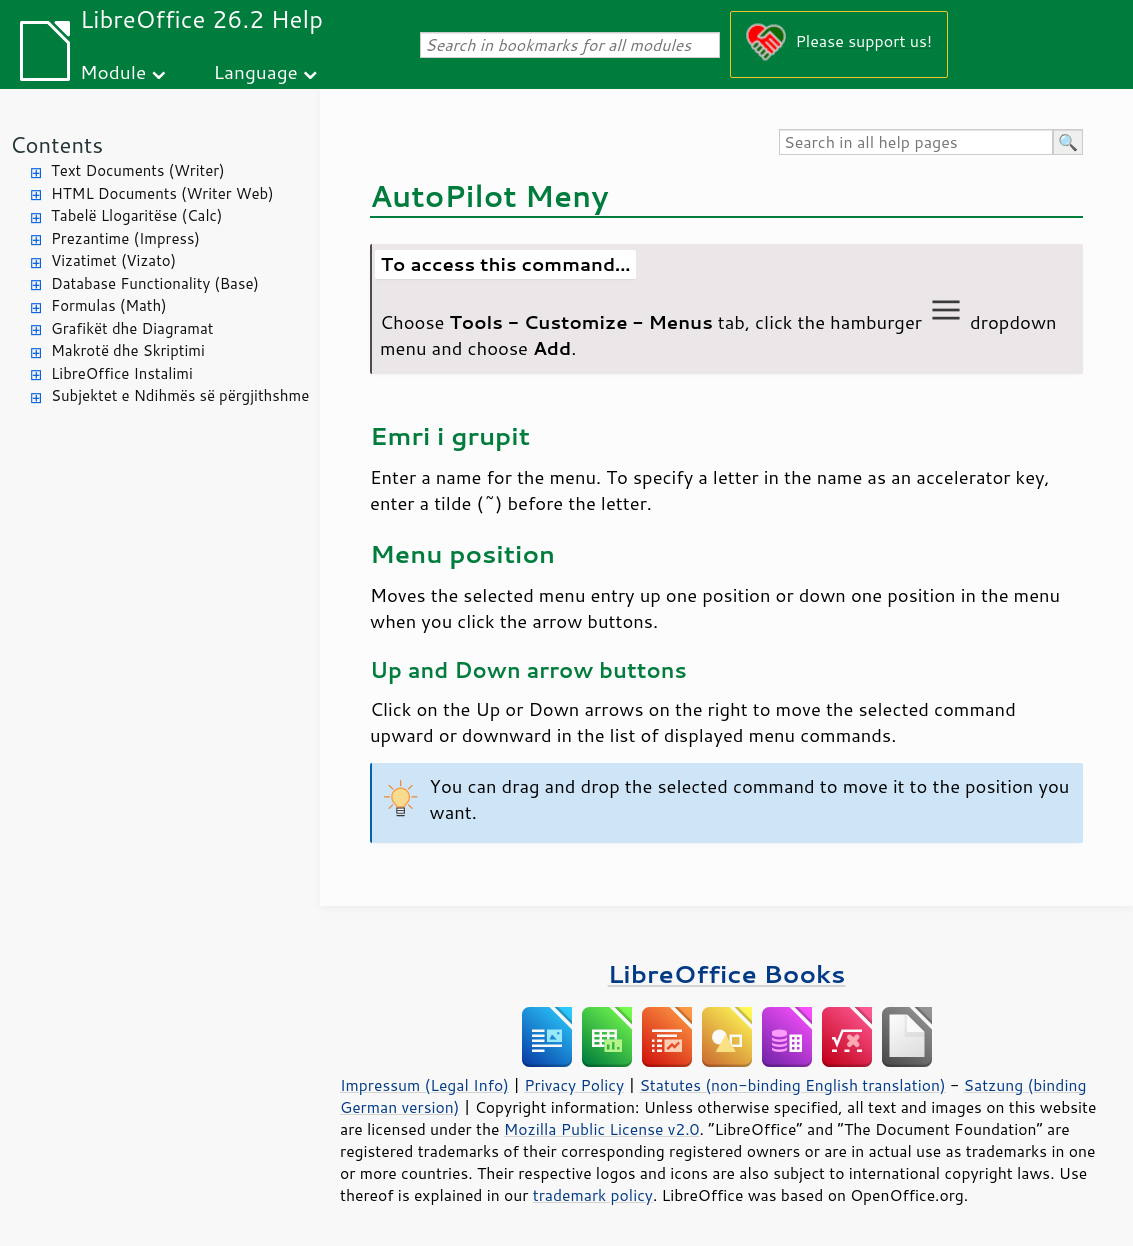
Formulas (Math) (109, 305)
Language (256, 71)
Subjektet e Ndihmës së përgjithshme (180, 395)
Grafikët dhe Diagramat (132, 328)
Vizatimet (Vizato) (113, 260)
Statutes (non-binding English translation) (792, 1085)
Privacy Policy (574, 1085)
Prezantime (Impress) (125, 238)
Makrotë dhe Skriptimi (128, 350)
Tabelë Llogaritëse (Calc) (136, 215)
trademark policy (593, 1195)
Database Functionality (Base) (155, 283)
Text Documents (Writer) (138, 170)
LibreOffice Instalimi (122, 373)
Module (113, 71)
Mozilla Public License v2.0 (602, 1129)
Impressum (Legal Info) (424, 1085)
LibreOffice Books (727, 973)
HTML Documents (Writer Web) (162, 193)
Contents (56, 144)
